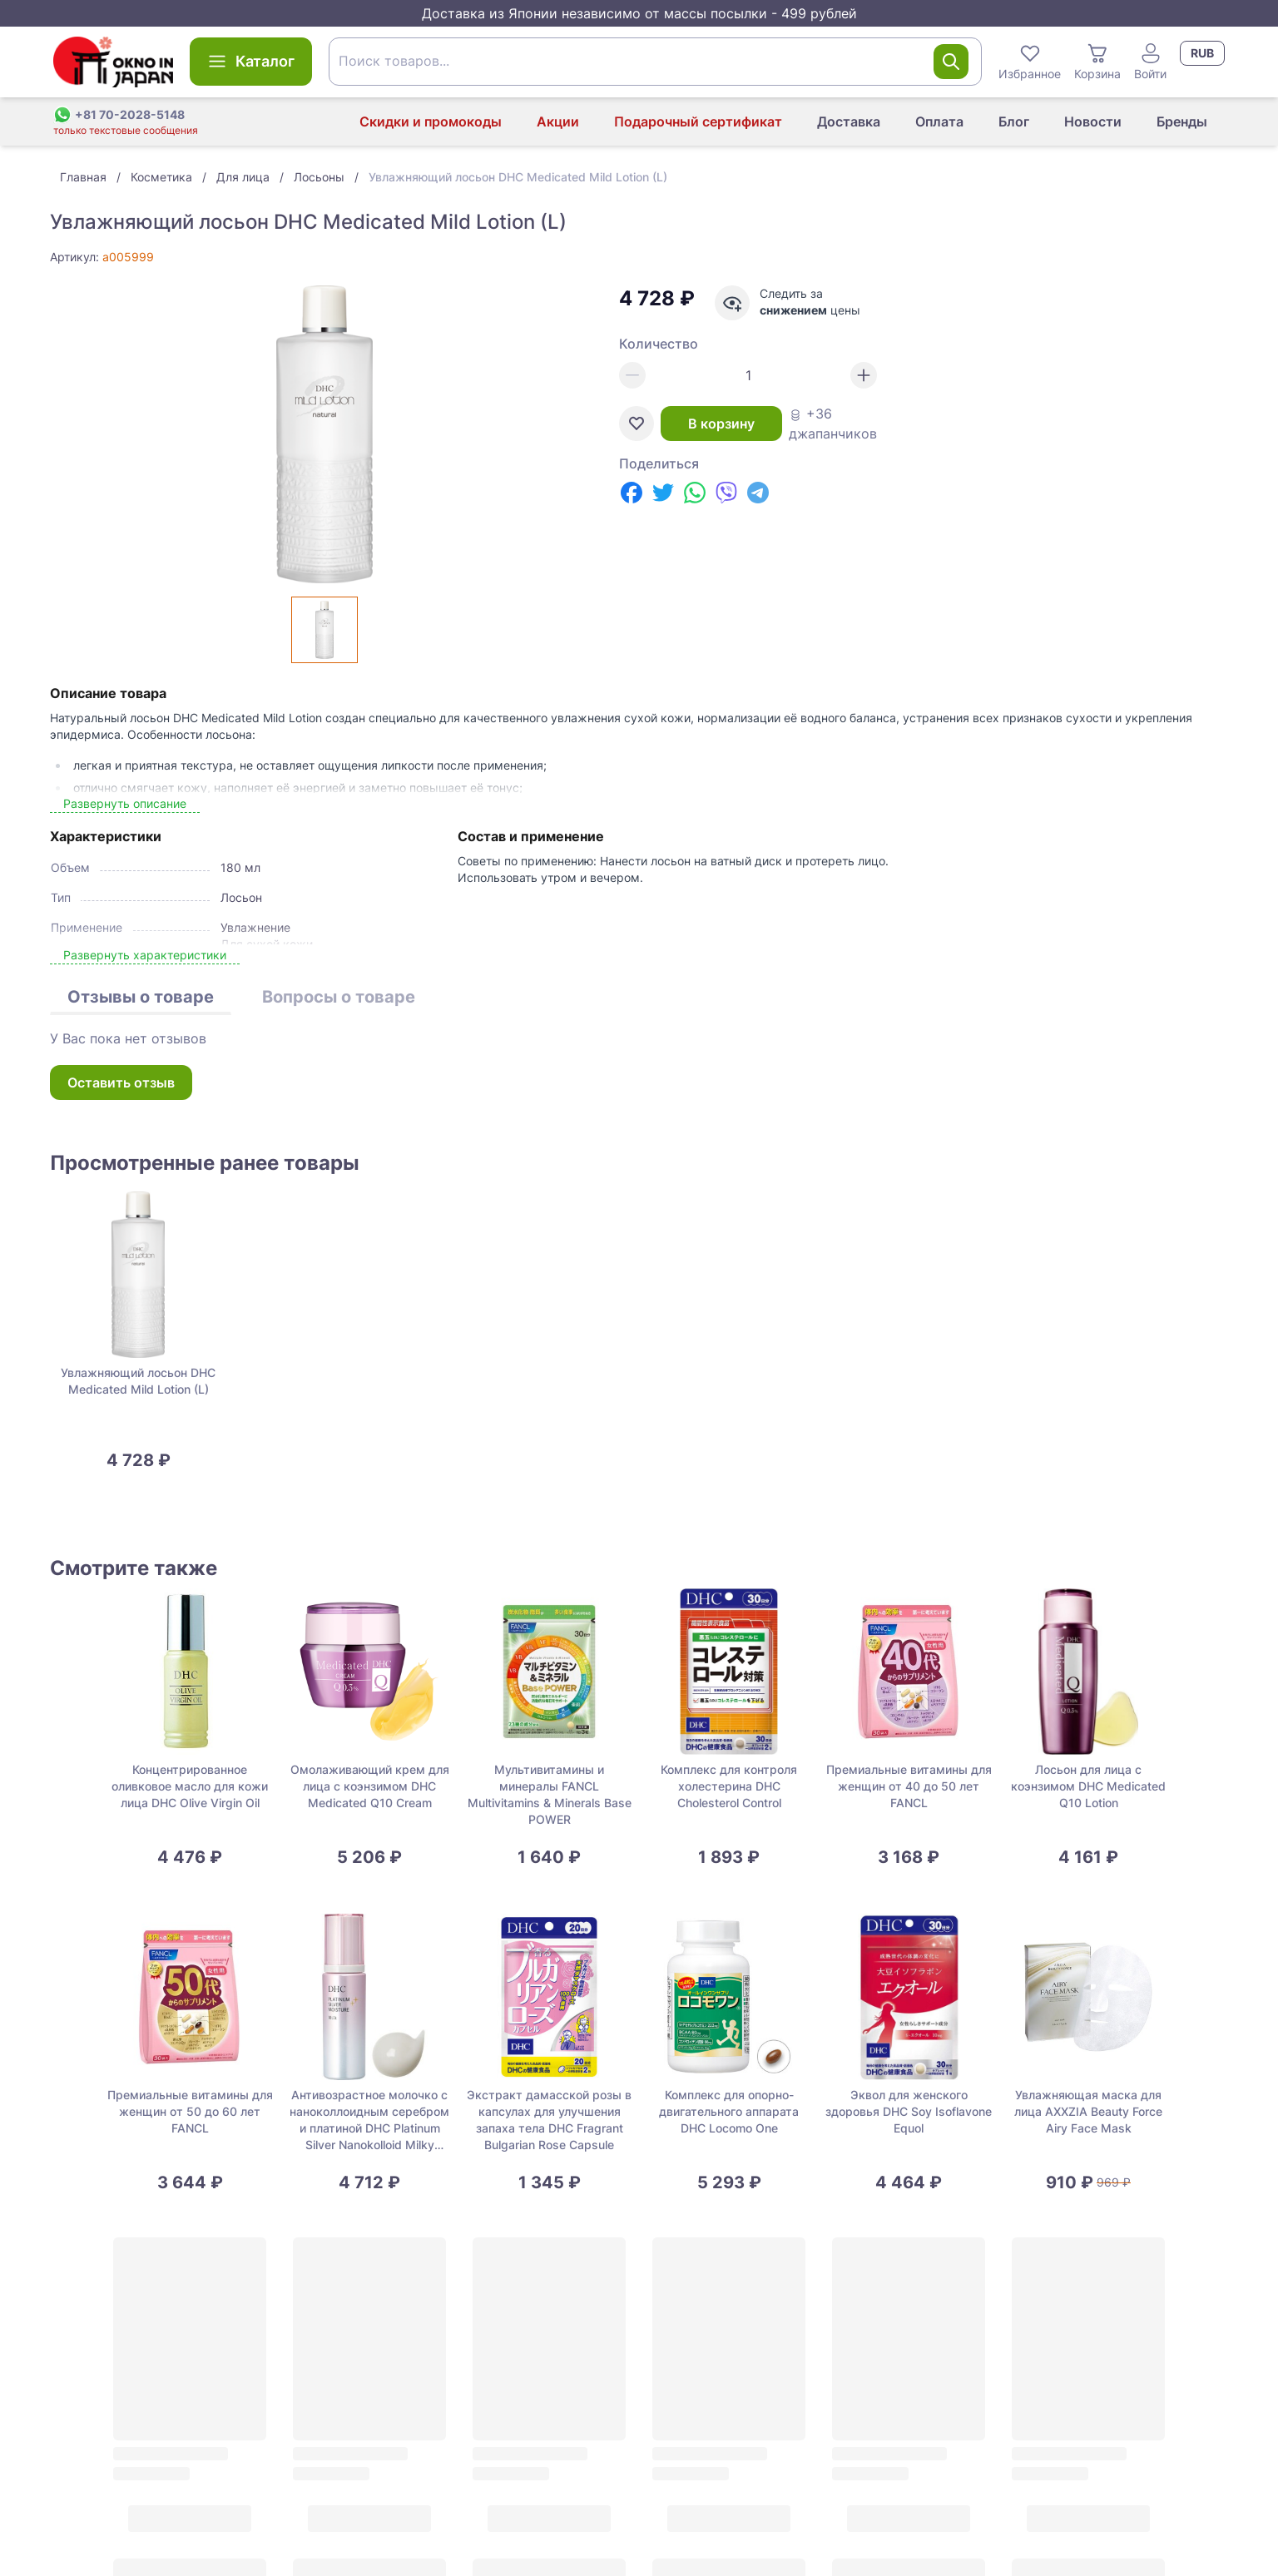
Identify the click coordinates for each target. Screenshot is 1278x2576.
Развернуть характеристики (144, 955)
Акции (558, 121)
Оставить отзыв (121, 1082)
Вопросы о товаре (338, 997)
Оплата (939, 121)
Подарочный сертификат (698, 121)
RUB (1202, 53)
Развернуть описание (124, 803)
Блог (1013, 121)
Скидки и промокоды (430, 121)
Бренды (1182, 121)
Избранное (1029, 61)
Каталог (251, 62)
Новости (1093, 121)
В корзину (721, 423)
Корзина (1097, 61)
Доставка (848, 121)
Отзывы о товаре (140, 997)
